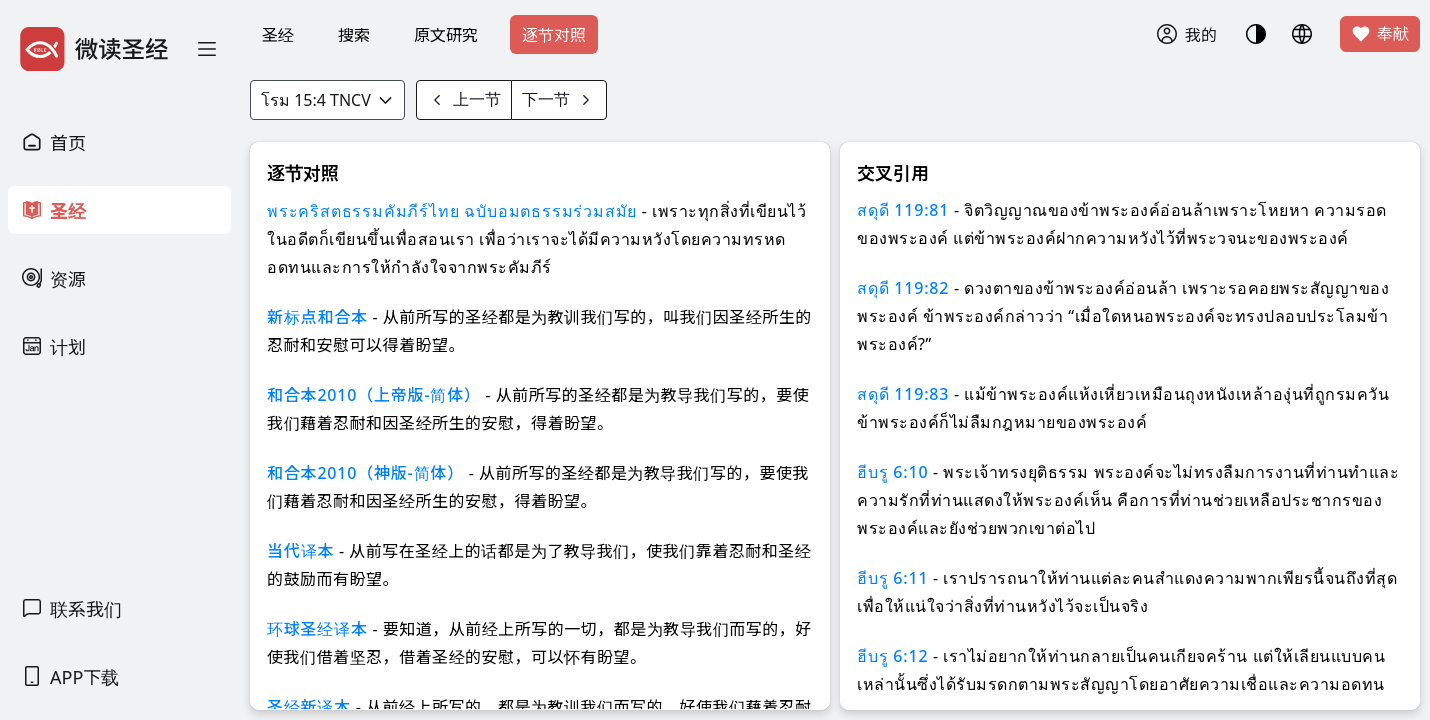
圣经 (278, 35)
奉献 (1380, 34)
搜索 (354, 35)
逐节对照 (554, 35)
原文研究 (446, 35)
